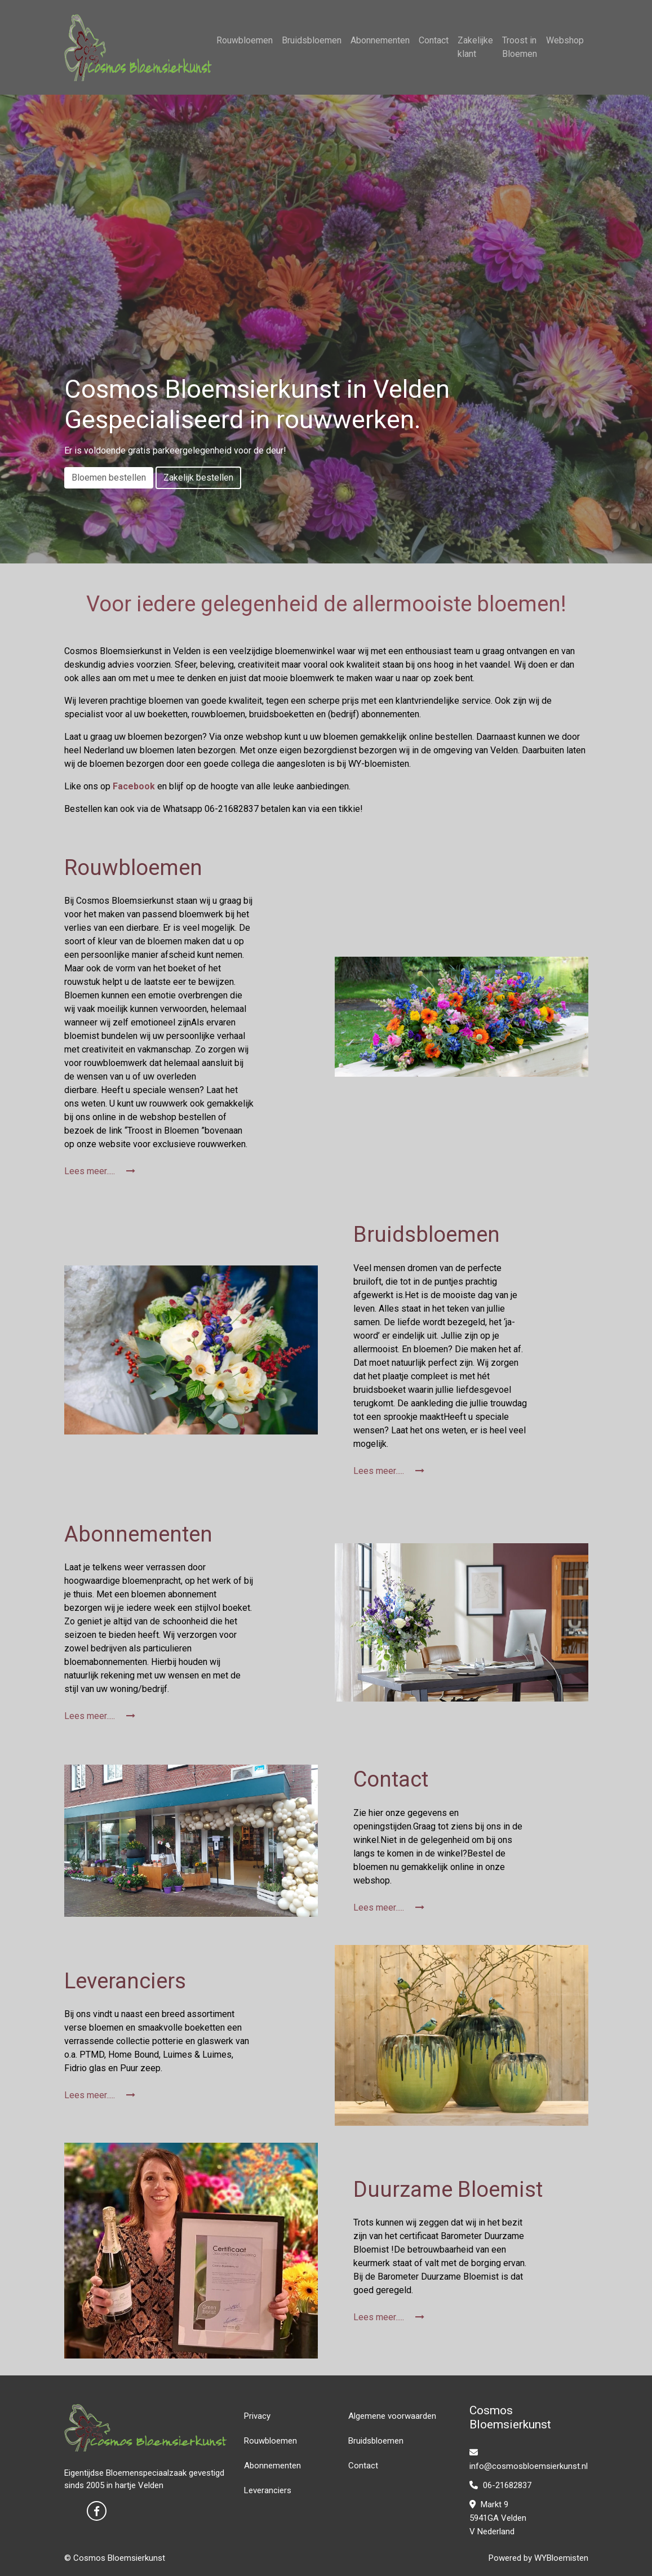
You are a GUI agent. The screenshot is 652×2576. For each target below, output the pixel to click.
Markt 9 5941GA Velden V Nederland (497, 2518)
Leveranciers (267, 2490)
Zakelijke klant (475, 47)
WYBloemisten (561, 2558)
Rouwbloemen (244, 40)
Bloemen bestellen (109, 477)
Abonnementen (380, 40)
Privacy (257, 2416)
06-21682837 (500, 2485)
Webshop (565, 40)
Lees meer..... (99, 1171)
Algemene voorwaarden (392, 2416)
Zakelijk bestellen (198, 477)
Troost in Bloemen (519, 47)
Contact (434, 40)
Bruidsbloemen (311, 40)
